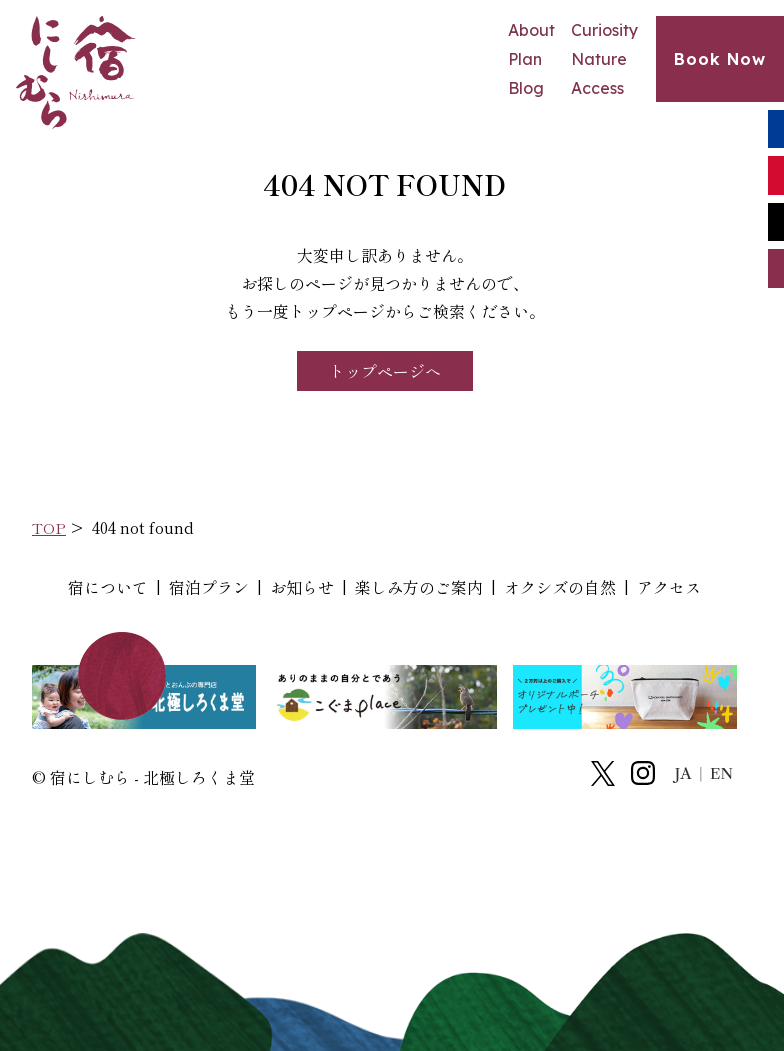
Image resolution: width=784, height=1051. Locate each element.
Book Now (720, 59)
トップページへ (385, 371)
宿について (108, 587)
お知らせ (302, 587)
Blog (526, 88)
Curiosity (604, 30)
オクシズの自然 (560, 587)
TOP (49, 527)
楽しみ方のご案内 (419, 587)
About (531, 30)
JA (683, 774)
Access (597, 88)
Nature (599, 59)
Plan (525, 59)
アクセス (669, 587)
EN (721, 774)
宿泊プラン (209, 587)
